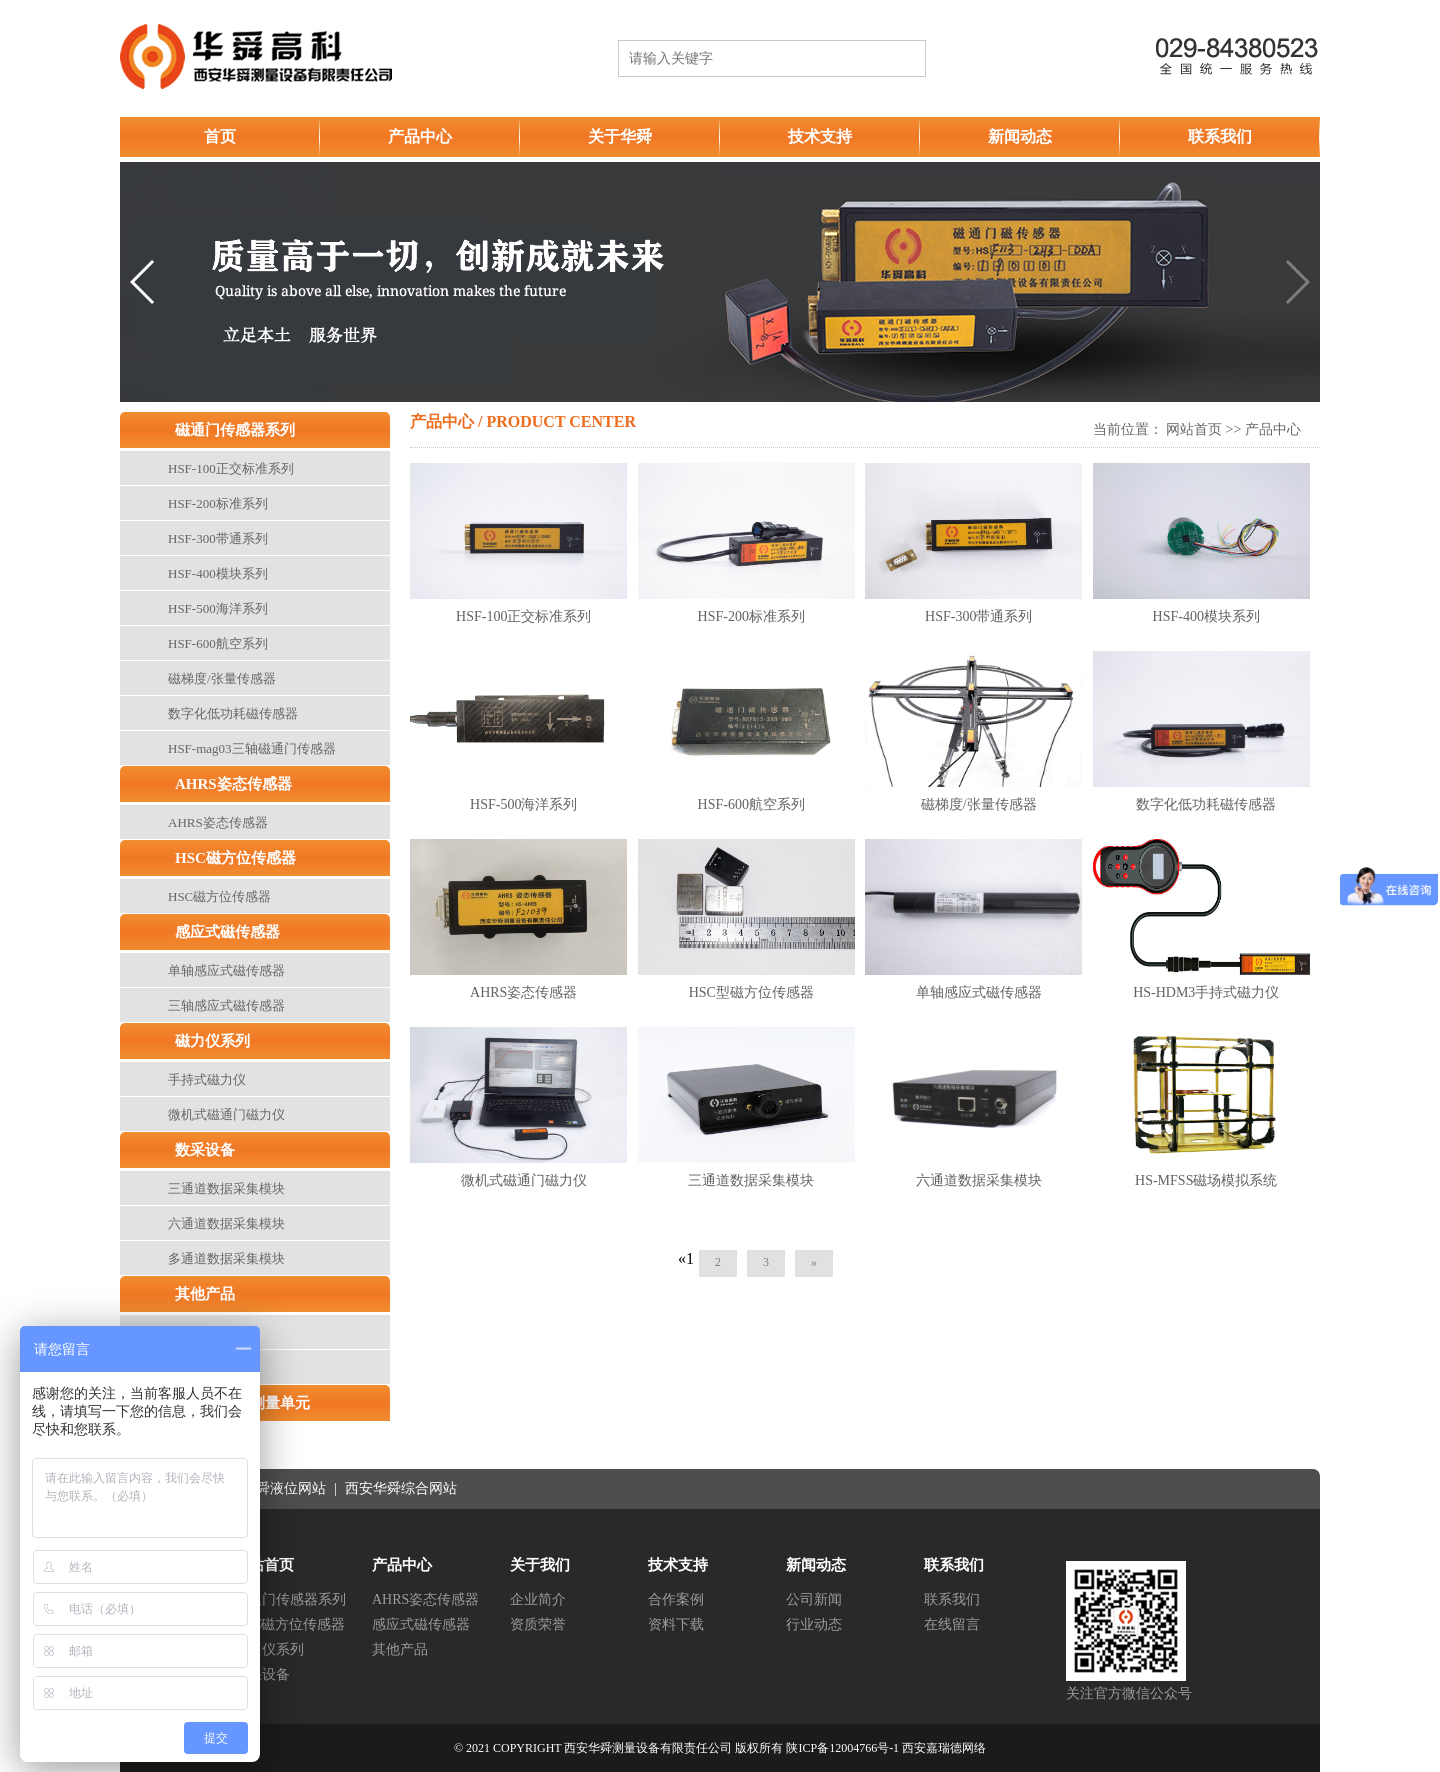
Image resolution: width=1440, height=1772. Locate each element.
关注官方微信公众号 (1129, 1693)
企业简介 (538, 1599)
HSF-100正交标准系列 (231, 468)
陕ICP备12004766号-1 (842, 1748)
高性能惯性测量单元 (242, 1403)
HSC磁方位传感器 (235, 858)
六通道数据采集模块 (226, 1223)
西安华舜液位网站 (272, 1488)
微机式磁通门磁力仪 (226, 1114)
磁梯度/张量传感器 (222, 678)
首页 (220, 136)
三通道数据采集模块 (226, 1188)
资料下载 (676, 1624)
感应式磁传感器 (227, 932)
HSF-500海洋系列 (218, 608)
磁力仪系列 (212, 1041)
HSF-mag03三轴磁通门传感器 (252, 748)
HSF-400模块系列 (218, 573)
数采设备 (205, 1150)
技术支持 (820, 136)
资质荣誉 (538, 1624)
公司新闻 (814, 1599)
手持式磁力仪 (207, 1079)
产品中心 (420, 136)
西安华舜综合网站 (401, 1488)
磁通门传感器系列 (235, 430)
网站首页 (1194, 429)
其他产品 (205, 1294)
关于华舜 (620, 136)
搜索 (897, 58)
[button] (143, 282)
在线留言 (952, 1624)
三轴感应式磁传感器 (226, 1005)
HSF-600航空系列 (218, 643)
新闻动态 (1020, 136)
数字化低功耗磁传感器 (233, 713)
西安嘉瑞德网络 (944, 1748)
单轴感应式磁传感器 (226, 970)
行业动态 (814, 1624)
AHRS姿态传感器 (233, 784)
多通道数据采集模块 (226, 1258)
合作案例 (676, 1599)
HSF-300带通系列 (218, 538)
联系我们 (1220, 136)
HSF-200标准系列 (218, 503)
